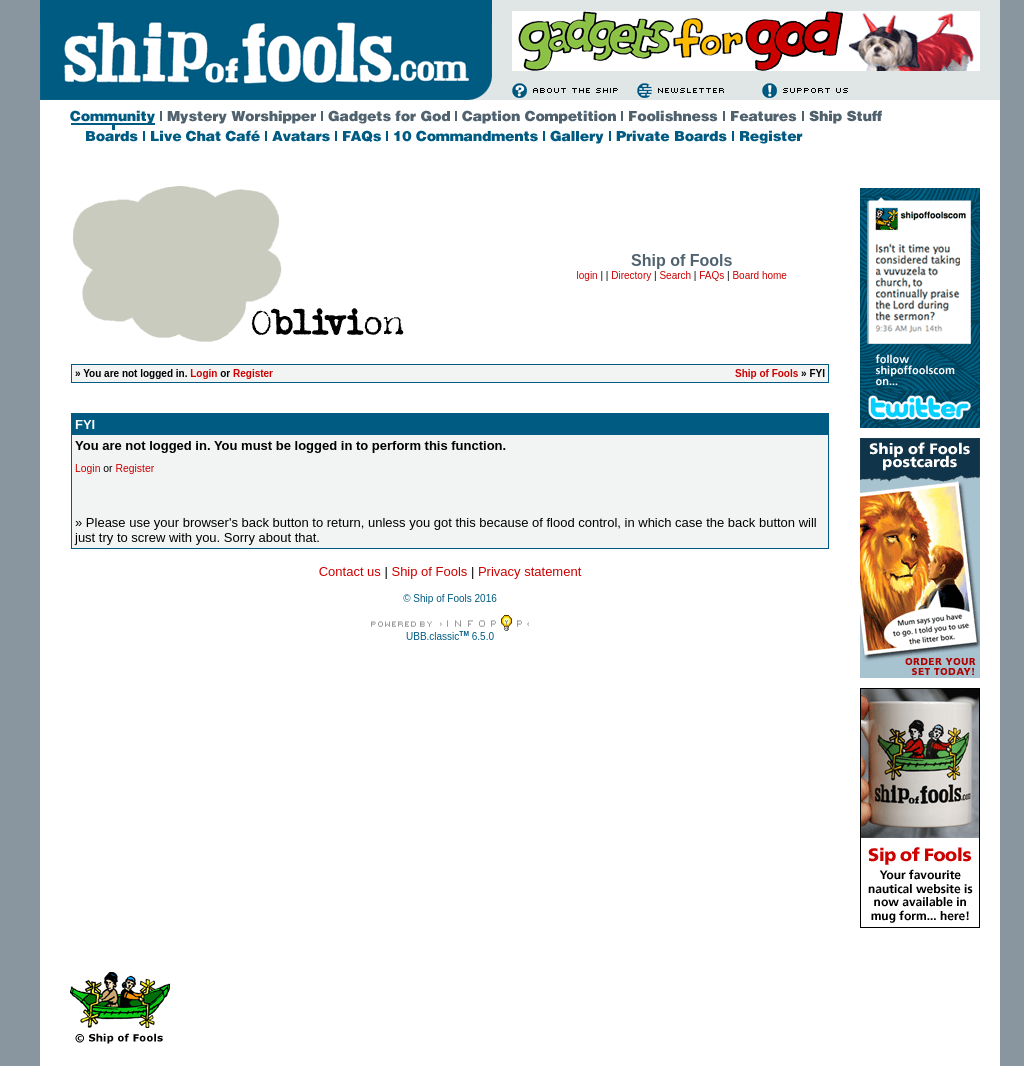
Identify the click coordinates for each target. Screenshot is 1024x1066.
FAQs (711, 275)
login (587, 275)
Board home (759, 275)
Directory (631, 275)
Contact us (350, 571)
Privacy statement (529, 571)
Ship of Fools (766, 373)
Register (253, 373)
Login (203, 373)
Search (675, 275)
